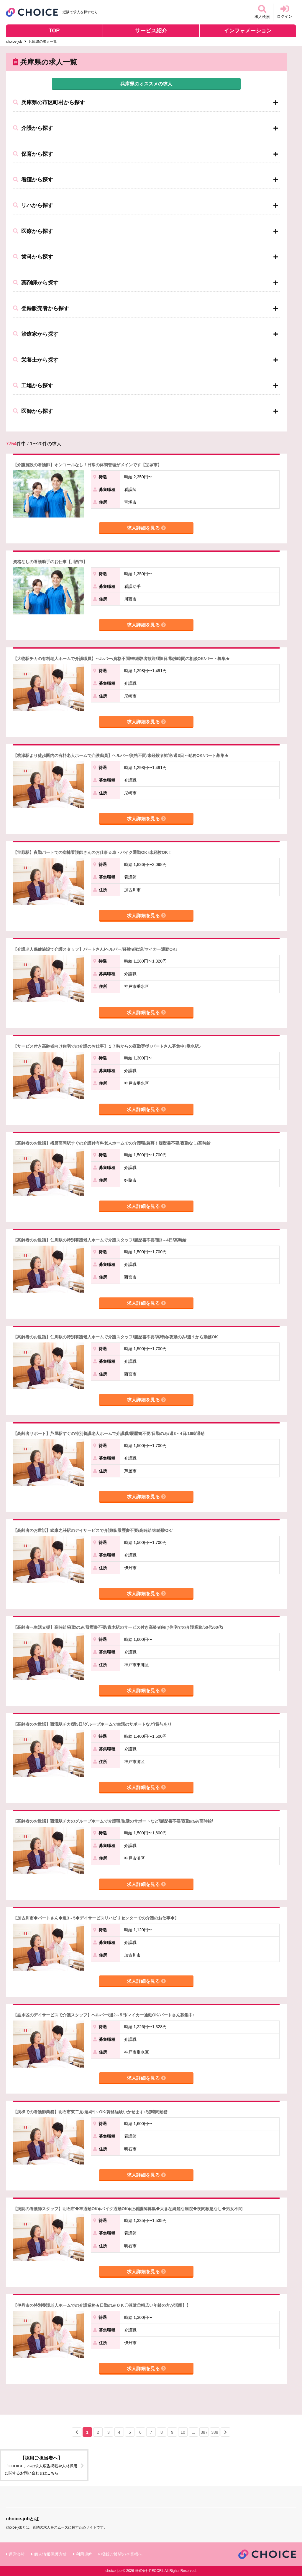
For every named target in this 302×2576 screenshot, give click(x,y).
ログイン (284, 12)
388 (214, 2432)
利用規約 (84, 2554)
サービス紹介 (151, 31)
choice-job (14, 41)
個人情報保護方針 (50, 2554)
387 (204, 2432)
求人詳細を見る (146, 527)
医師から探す (33, 411)
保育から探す (33, 154)
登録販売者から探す (41, 308)
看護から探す (33, 180)
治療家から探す (35, 334)
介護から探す (33, 128)
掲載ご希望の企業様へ (121, 2554)
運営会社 (17, 2554)
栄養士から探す (35, 360)
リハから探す (33, 205)
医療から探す (33, 231)
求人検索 (262, 12)
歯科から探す (33, 257)
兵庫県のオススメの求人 (146, 83)
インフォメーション (248, 31)
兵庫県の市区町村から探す (49, 102)
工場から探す (33, 385)
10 (182, 2432)
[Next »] (225, 2432)
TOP (54, 31)
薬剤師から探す (35, 283)
